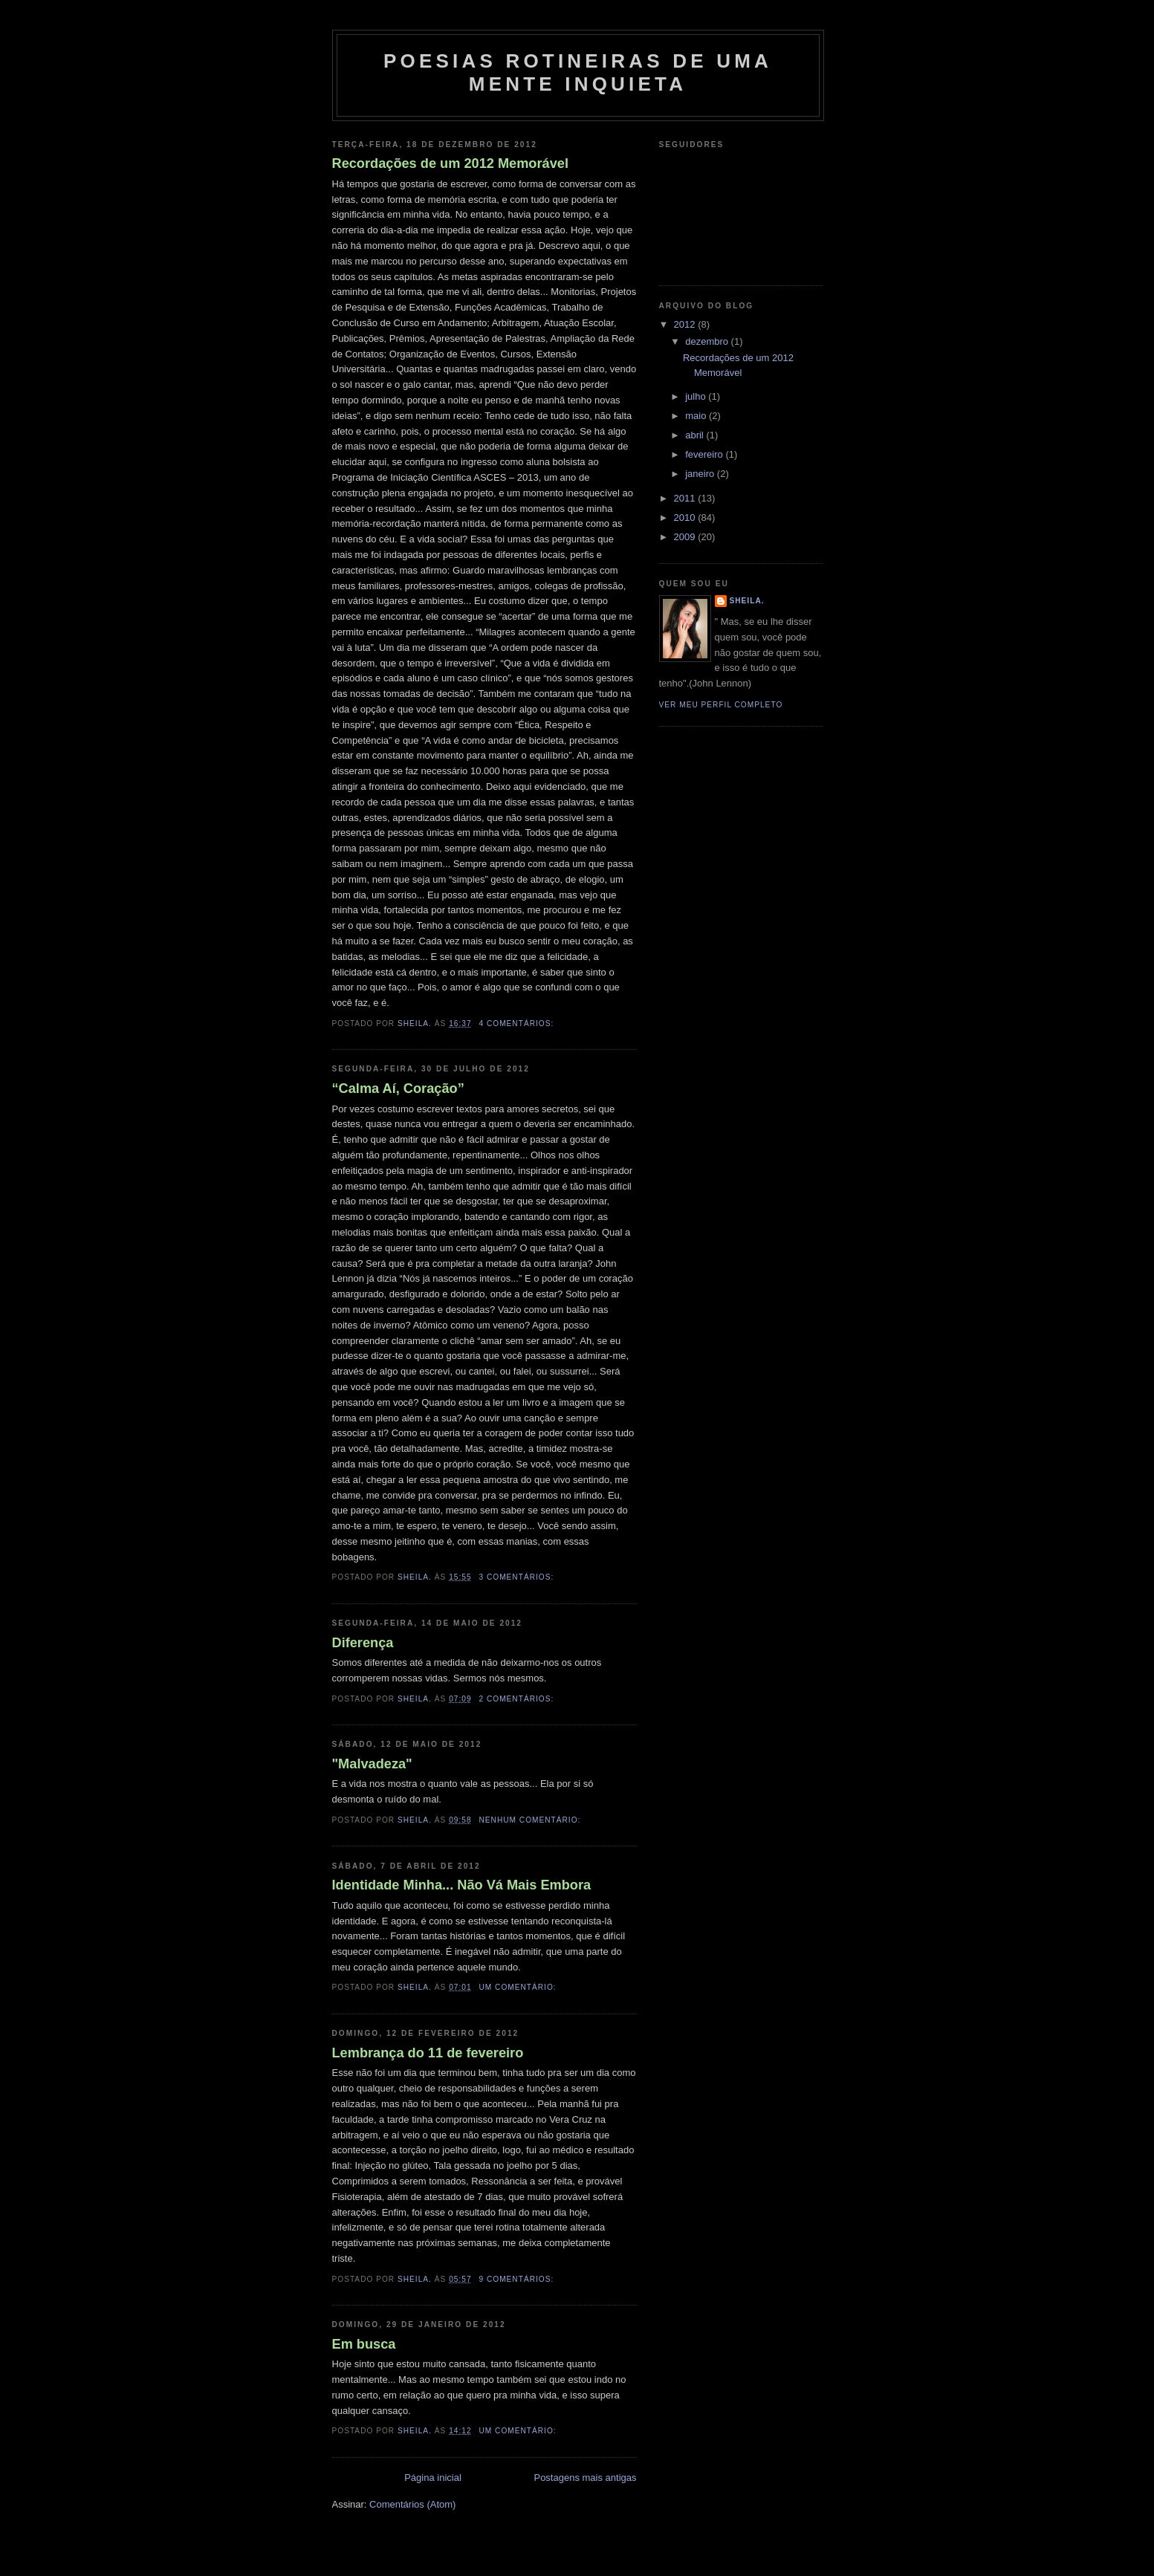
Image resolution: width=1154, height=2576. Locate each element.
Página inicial (432, 2477)
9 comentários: (518, 2279)
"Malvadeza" (372, 1763)
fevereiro (705, 454)
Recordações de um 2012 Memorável (450, 163)
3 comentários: (518, 1577)
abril (695, 435)
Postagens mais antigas (585, 2477)
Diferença (363, 1642)
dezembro (707, 341)
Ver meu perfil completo (721, 705)
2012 (686, 324)
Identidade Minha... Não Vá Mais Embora (461, 1885)
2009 (686, 536)
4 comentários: (518, 1023)
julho (696, 396)
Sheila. (747, 601)
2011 (686, 498)
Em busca (364, 2344)
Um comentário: (519, 1987)
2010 (686, 517)
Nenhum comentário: (531, 1820)
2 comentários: (518, 1699)
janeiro (701, 473)
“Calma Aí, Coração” (398, 1088)
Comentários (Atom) (412, 2504)
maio (697, 415)
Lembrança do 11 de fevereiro (428, 2052)
